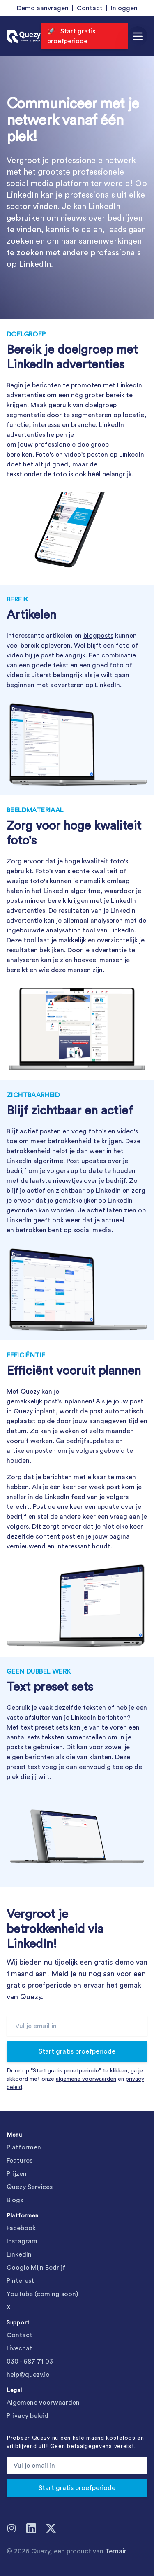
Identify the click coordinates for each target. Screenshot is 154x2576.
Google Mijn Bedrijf (36, 2267)
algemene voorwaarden (86, 2079)
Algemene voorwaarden (43, 2402)
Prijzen (17, 2173)
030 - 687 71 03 (30, 2361)
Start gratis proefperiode (77, 2051)
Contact (90, 8)
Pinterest (20, 2281)
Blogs (15, 2200)
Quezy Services (30, 2187)
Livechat (19, 2348)
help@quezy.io (28, 2374)
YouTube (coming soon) (42, 2294)
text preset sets (44, 1727)
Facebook (21, 2228)
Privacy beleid (27, 2416)
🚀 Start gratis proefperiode (71, 36)
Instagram (22, 2241)
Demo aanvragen (43, 8)
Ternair (115, 2551)
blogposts (98, 635)
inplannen (77, 1401)
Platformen (24, 2147)
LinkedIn (19, 2254)
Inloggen (124, 8)
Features (19, 2160)
